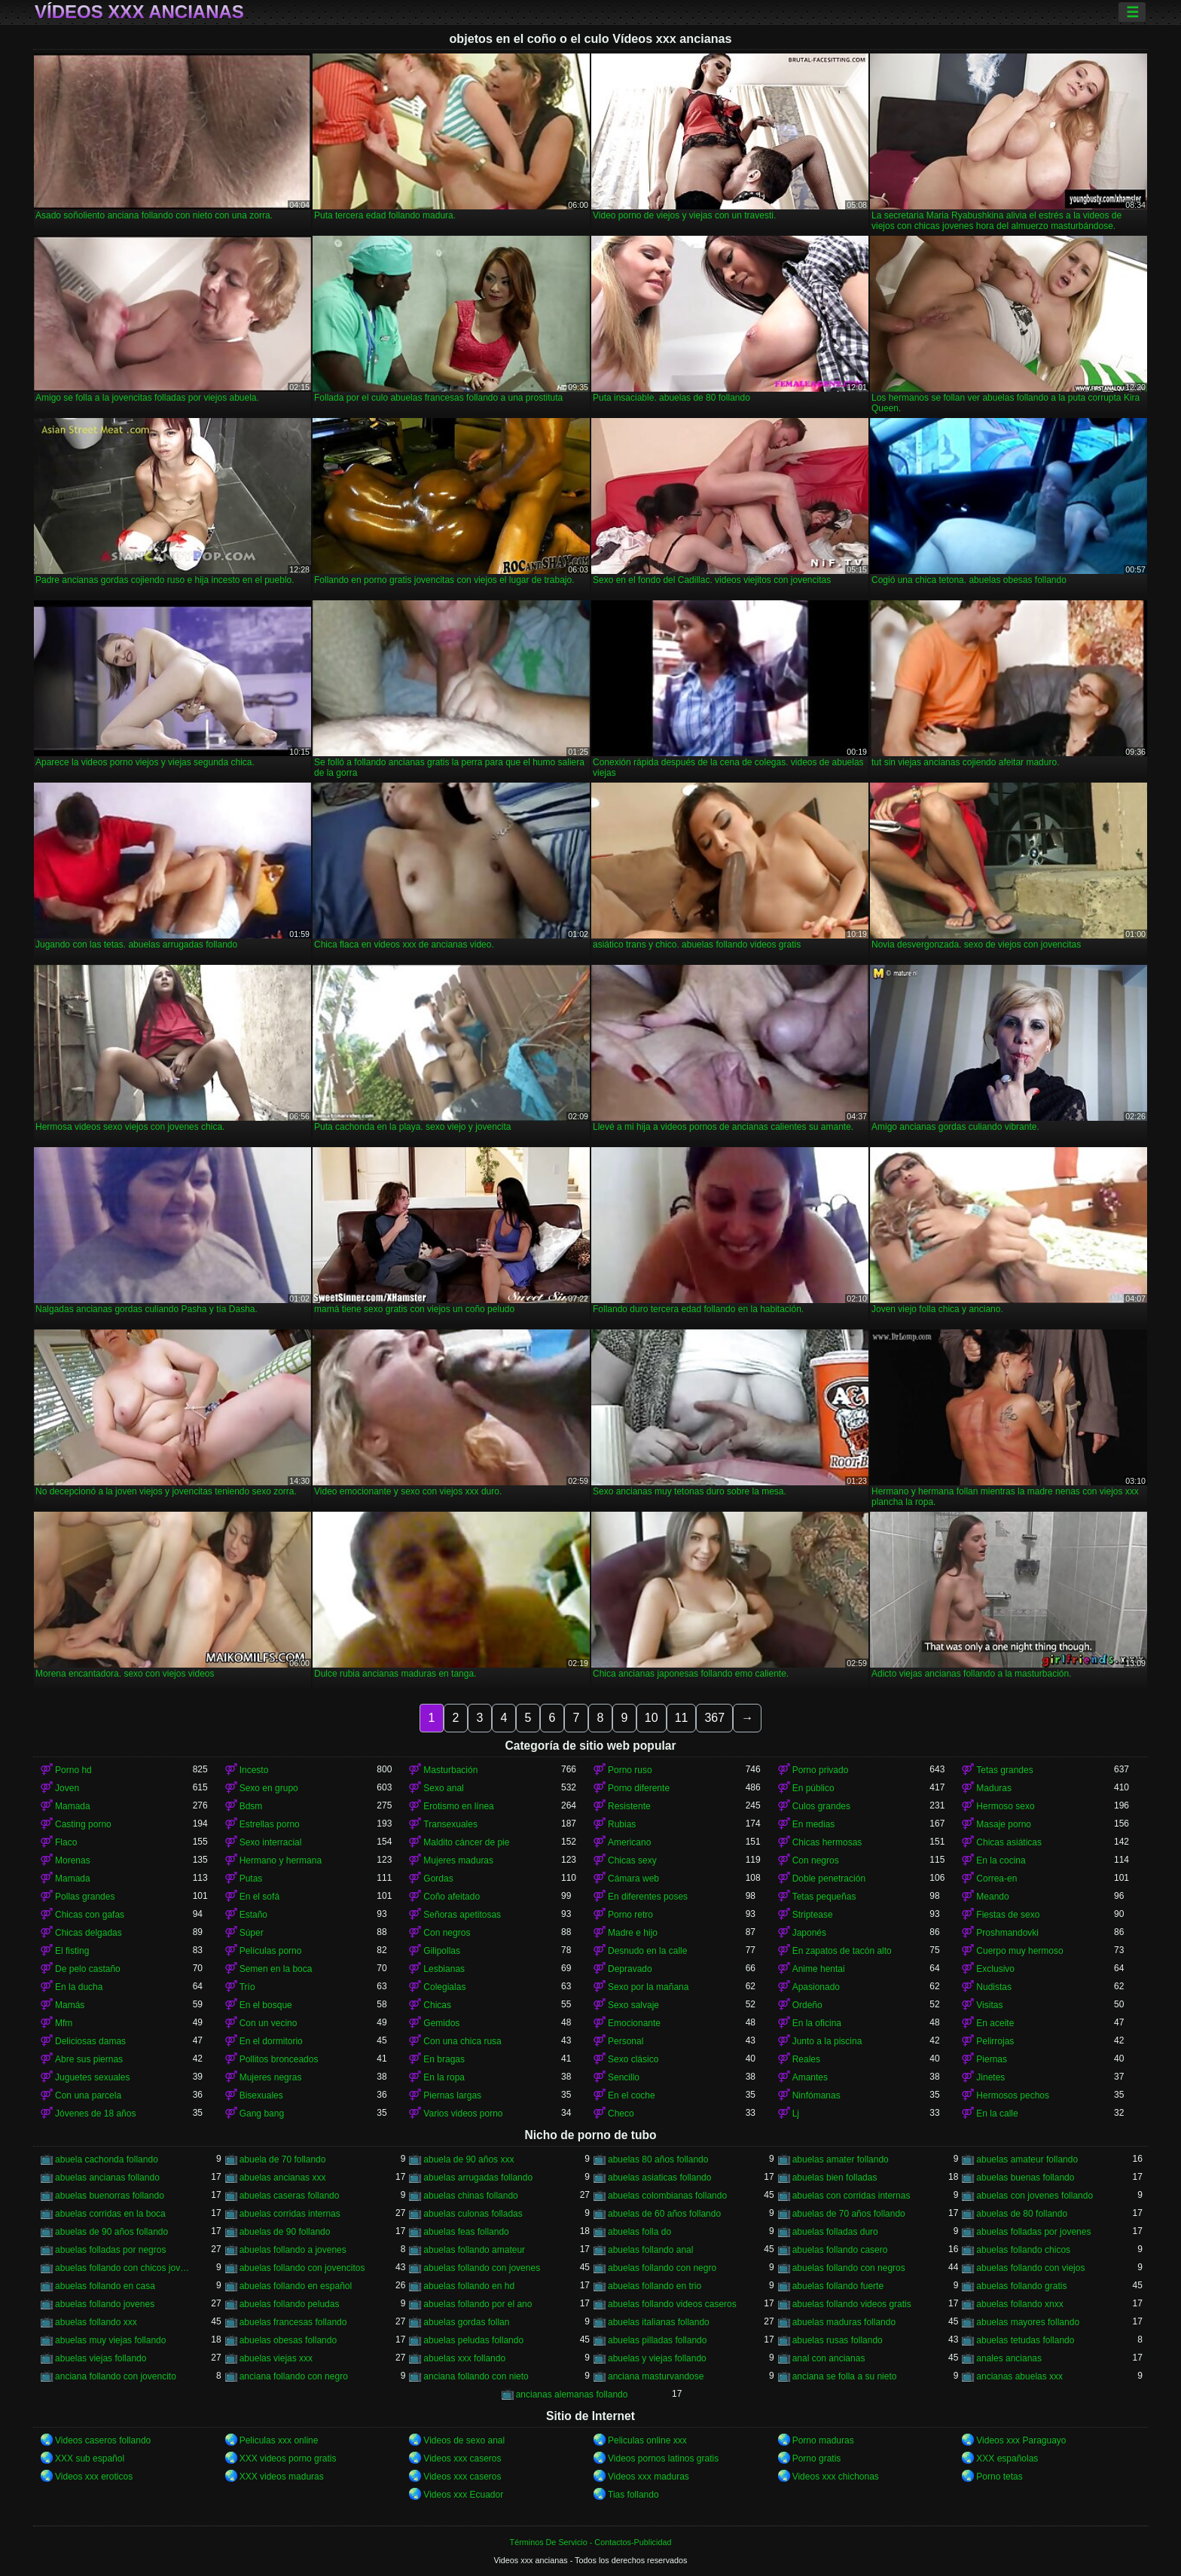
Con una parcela (88, 2095)
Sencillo (623, 2077)
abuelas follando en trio (654, 2286)
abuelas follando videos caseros (672, 2304)
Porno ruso (630, 1770)
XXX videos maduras (282, 2476)
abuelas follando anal (650, 2250)
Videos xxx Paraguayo (1021, 2440)
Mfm (63, 2023)
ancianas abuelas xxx (1019, 2376)
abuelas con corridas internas (851, 2195)
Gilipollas (441, 1951)
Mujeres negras (271, 2077)
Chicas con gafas (89, 1914)
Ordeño (807, 2005)
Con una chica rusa (462, 2041)
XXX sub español (89, 2458)
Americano (629, 1842)
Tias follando (633, 2494)
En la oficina (816, 2023)
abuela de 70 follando (283, 2159)
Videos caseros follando (103, 2440)
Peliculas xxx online (279, 2440)
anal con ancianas (828, 2358)
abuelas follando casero (840, 2250)
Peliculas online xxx (647, 2440)
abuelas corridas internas (290, 2213)
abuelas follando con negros (848, 2268)
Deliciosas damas (90, 2041)
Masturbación (450, 1770)
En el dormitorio (271, 2041)
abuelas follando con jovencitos (302, 2268)
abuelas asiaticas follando (659, 2177)
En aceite (995, 2023)
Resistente (629, 1806)
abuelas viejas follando (100, 2358)
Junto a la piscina (827, 2041)
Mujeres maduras (458, 1860)
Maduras (994, 1788)
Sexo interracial (271, 1842)
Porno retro (630, 1914)
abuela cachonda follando (106, 2159)
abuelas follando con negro (662, 2268)
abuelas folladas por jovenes (1033, 2232)
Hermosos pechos (1012, 2095)
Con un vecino (269, 2023)
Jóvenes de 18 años (95, 2113)
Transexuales (450, 1824)
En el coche (631, 2095)
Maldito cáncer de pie (466, 1842)
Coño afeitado (451, 1896)
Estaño (253, 1914)
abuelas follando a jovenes (293, 2250)
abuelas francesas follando (293, 2322)
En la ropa (444, 2077)
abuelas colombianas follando (667, 2195)
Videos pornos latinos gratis (663, 2458)
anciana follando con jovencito (115, 2376)
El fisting (72, 1951)
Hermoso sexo (1005, 1806)
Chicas (437, 2005)
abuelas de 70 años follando (848, 2213)
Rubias (622, 1824)
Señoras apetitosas (462, 1914)
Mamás (69, 2005)
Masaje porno (1003, 1824)
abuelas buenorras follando (109, 2195)
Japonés (809, 1932)
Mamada (72, 1806)
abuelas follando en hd (468, 2286)
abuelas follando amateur (474, 2250)
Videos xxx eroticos (94, 2476)
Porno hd (73, 1770)
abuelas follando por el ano (477, 2304)
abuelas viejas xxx (276, 2358)
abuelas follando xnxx (1019, 2304)
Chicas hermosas (827, 1842)
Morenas (72, 1860)
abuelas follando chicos (1023, 2250)
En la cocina (1000, 1860)
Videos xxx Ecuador (463, 2494)
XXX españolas (1007, 2458)
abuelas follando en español (296, 2286)
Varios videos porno (462, 2113)
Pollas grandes (84, 1896)
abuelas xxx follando (464, 2358)
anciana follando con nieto (475, 2376)
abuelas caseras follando (290, 2195)
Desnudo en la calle (647, 1951)
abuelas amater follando (840, 2159)
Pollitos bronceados (279, 2059)
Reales (806, 2059)
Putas (251, 1878)
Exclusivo (995, 1969)
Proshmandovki (1007, 1932)
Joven (67, 1788)
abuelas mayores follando (1027, 2322)
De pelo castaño (88, 1969)
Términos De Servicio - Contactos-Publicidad (591, 2542)
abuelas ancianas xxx (283, 2177)
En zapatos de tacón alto (842, 1951)
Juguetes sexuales (92, 2077)
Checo (621, 2113)
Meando (992, 1896)
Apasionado (816, 1987)
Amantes (810, 2077)
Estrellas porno (270, 1824)
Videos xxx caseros (462, 2458)
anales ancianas (1009, 2358)
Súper (252, 1932)
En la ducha (78, 1987)
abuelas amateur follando (1027, 2159)
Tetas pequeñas (824, 1896)
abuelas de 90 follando (285, 2232)
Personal (625, 2041)
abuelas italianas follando (659, 2322)
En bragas (444, 2059)
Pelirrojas (995, 2041)
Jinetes (990, 2077)
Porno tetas (999, 2476)
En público (813, 1788)
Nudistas (994, 1987)
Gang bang (262, 2113)
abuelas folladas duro (835, 2232)
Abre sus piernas (89, 2059)
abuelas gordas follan (466, 2322)
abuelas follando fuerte (837, 2286)
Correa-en (996, 1878)
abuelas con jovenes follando (1034, 2195)
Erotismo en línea (458, 1806)
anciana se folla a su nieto (844, 2376)
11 (681, 1717)
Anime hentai (818, 1969)
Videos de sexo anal (464, 2440)
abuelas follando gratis (1021, 2286)
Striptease (812, 1914)
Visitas (989, 2005)
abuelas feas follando (465, 2232)
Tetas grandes (1004, 1770)
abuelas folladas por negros (110, 2250)
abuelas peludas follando (473, 2340)
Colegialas (444, 1987)
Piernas (991, 2059)
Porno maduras (823, 2440)
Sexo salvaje (633, 2005)
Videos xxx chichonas (835, 2476)
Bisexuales (261, 2095)
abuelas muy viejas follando (110, 2340)
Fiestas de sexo (1007, 1914)
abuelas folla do (639, 2232)
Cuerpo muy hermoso (1019, 1951)
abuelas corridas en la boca (110, 2213)
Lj (795, 2113)
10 (651, 1717)
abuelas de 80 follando (1021, 2213)
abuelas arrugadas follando (478, 2177)
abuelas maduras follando (844, 2322)
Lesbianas (444, 1969)
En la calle (997, 2113)
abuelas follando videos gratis (851, 2304)
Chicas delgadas (88, 1932)
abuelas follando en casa (105, 2286)
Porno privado (820, 1770)
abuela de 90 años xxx (468, 2159)
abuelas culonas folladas (472, 2213)
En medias (813, 1824)
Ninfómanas (816, 2095)
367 (714, 1717)
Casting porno (83, 1824)
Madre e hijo (633, 1932)
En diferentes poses (648, 1896)
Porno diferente (639, 1788)
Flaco (66, 1842)
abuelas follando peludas (290, 2304)
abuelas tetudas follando (1025, 2340)
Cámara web (633, 1878)
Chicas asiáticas (1009, 1842)
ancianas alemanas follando (572, 2394)
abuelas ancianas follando (107, 2177)
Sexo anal (443, 1788)
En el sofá (259, 1896)
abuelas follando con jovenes (481, 2268)
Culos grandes (821, 1806)
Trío (247, 1987)
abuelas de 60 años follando (664, 2213)
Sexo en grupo (269, 1788)
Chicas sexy (632, 1860)
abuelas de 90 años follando (111, 2232)
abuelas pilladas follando (657, 2340)
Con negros (815, 1860)
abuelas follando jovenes (104, 2304)
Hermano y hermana (281, 1860)
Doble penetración (828, 1878)
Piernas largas (452, 2095)
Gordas (438, 1878)
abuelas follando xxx (96, 2322)
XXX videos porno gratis (288, 2458)
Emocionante (634, 2023)
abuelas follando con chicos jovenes (124, 2268)
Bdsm (251, 1806)
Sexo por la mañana (648, 1987)
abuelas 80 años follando (658, 2159)
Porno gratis (816, 2458)
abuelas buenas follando (1025, 2177)
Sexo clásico (633, 2059)
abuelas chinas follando (470, 2195)
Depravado (630, 1969)
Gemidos (441, 2023)
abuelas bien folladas (834, 2177)
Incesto (254, 1770)
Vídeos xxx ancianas (139, 12)
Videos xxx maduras (648, 2476)
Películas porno (271, 1951)
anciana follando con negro (294, 2376)
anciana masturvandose (655, 2376)
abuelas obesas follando (288, 2340)
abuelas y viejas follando (657, 2358)
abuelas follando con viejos (1030, 2268)
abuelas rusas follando (837, 2340)
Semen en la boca (276, 1969)
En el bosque (266, 2005)
